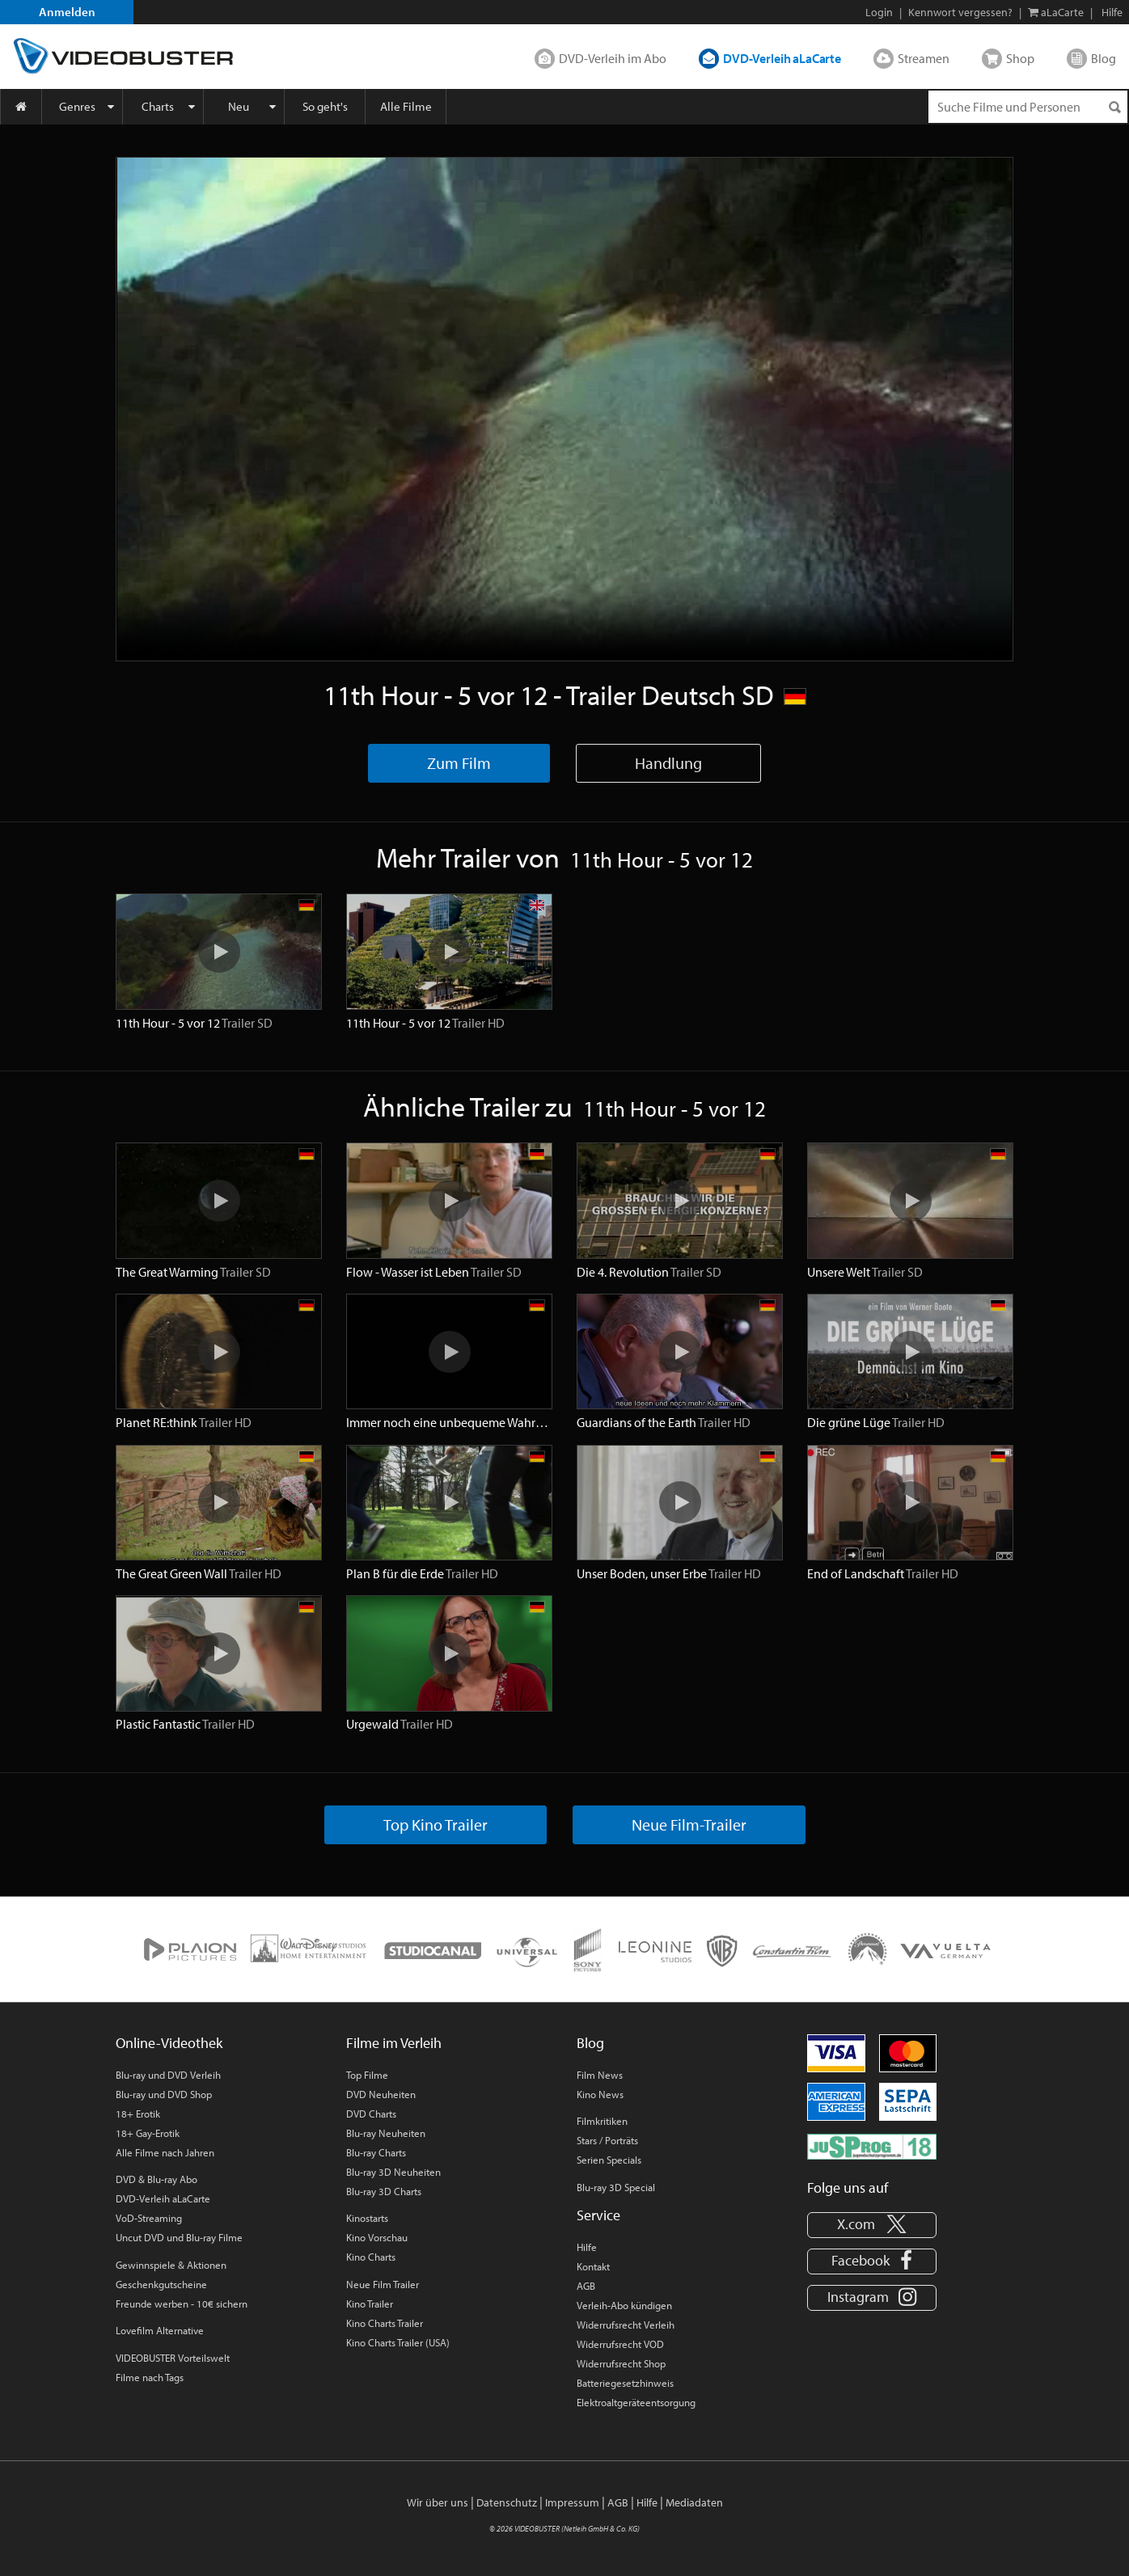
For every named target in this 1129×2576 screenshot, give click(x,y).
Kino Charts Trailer (384, 2322)
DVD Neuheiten (381, 2094)
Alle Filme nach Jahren (165, 2152)
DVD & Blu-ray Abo (156, 2179)
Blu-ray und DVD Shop (164, 2094)
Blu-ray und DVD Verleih (168, 2074)
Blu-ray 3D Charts (383, 2191)
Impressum (572, 2502)
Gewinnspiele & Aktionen (171, 2264)
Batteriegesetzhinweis (625, 2382)
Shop (1020, 58)
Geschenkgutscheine (161, 2284)
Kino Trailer (369, 2303)
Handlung (668, 763)
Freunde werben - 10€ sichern (181, 2303)
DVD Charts (371, 2113)
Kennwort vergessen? (960, 12)
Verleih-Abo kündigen (624, 2305)
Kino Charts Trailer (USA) (398, 2342)
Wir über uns (437, 2502)
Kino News (600, 2094)
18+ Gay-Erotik (148, 2132)
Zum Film (459, 763)
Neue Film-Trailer (689, 1824)
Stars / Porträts (607, 2140)
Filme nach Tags (150, 2377)
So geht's (325, 106)
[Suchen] (1114, 107)
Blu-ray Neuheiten (385, 2132)
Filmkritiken (602, 2120)
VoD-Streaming (149, 2217)
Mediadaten (694, 2502)
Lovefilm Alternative (160, 2330)
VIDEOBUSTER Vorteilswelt (173, 2357)
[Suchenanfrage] (1027, 107)
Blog (1103, 58)
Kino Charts (370, 2256)
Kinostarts (367, 2217)
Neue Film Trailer (382, 2284)
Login (879, 12)
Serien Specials (609, 2159)
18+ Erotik (138, 2113)
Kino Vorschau (377, 2237)
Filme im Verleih (394, 2042)
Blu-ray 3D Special (616, 2187)
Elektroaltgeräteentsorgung (636, 2402)
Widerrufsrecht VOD (620, 2343)
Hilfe (587, 2246)
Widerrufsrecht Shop (621, 2363)
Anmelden (67, 11)
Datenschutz (506, 2502)
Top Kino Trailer (435, 1824)
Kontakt (593, 2266)
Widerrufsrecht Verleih (625, 2324)
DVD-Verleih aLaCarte (782, 58)
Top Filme (367, 2074)
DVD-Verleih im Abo (612, 58)
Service (598, 2215)
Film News (600, 2074)
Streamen (923, 58)
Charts (158, 106)
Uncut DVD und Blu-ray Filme (179, 2237)
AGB (586, 2285)
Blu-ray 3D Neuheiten (393, 2171)
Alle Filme (406, 106)
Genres (77, 106)
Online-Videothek (169, 2042)
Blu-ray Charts (376, 2152)
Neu (238, 106)
